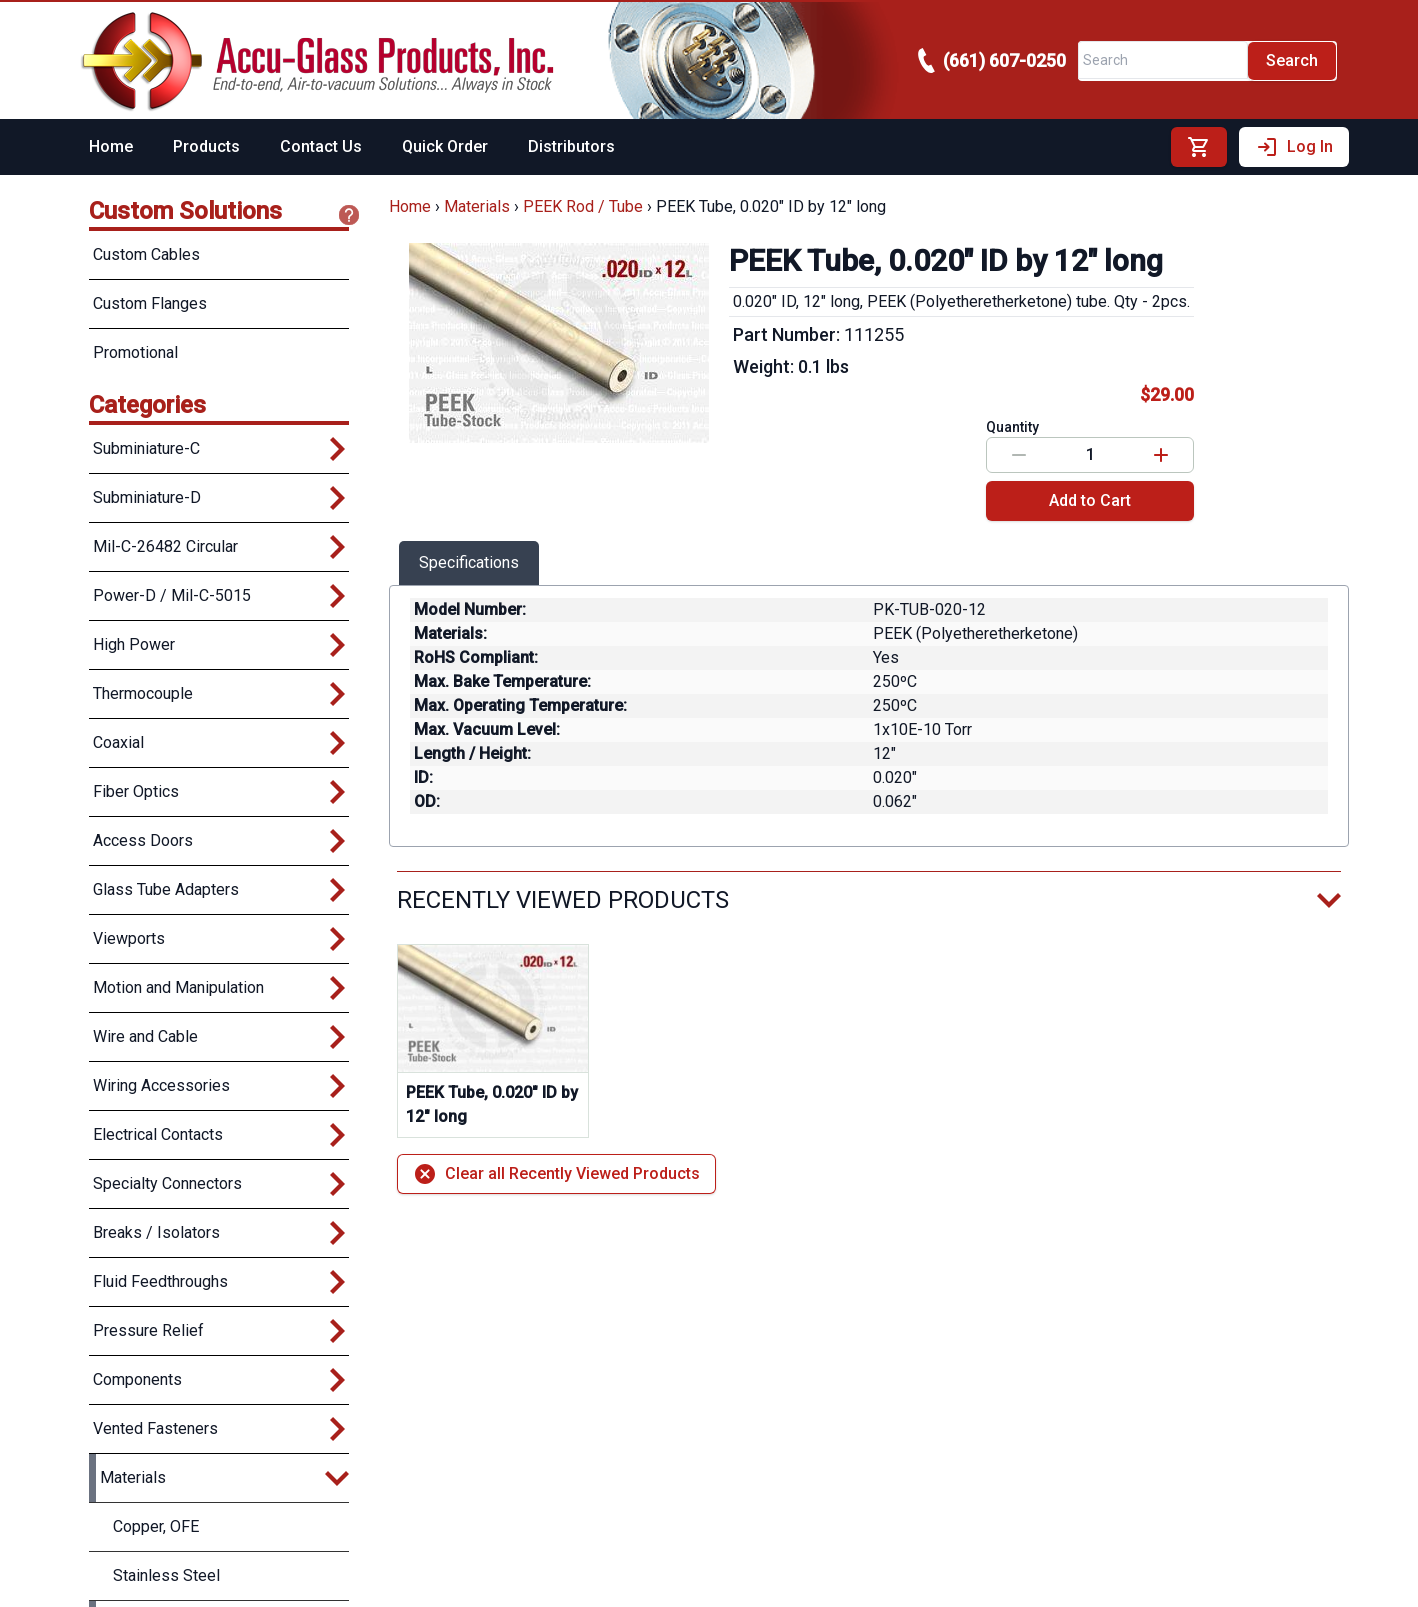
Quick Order (445, 146)
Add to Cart (1090, 500)
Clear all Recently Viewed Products (556, 1174)
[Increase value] (1161, 455)
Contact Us (321, 146)
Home (111, 146)
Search (1292, 60)
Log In (1294, 147)
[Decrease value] (1019, 455)
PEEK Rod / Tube (583, 206)
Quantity (1012, 427)
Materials (477, 206)
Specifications (469, 562)
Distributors (571, 146)
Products (206, 146)
